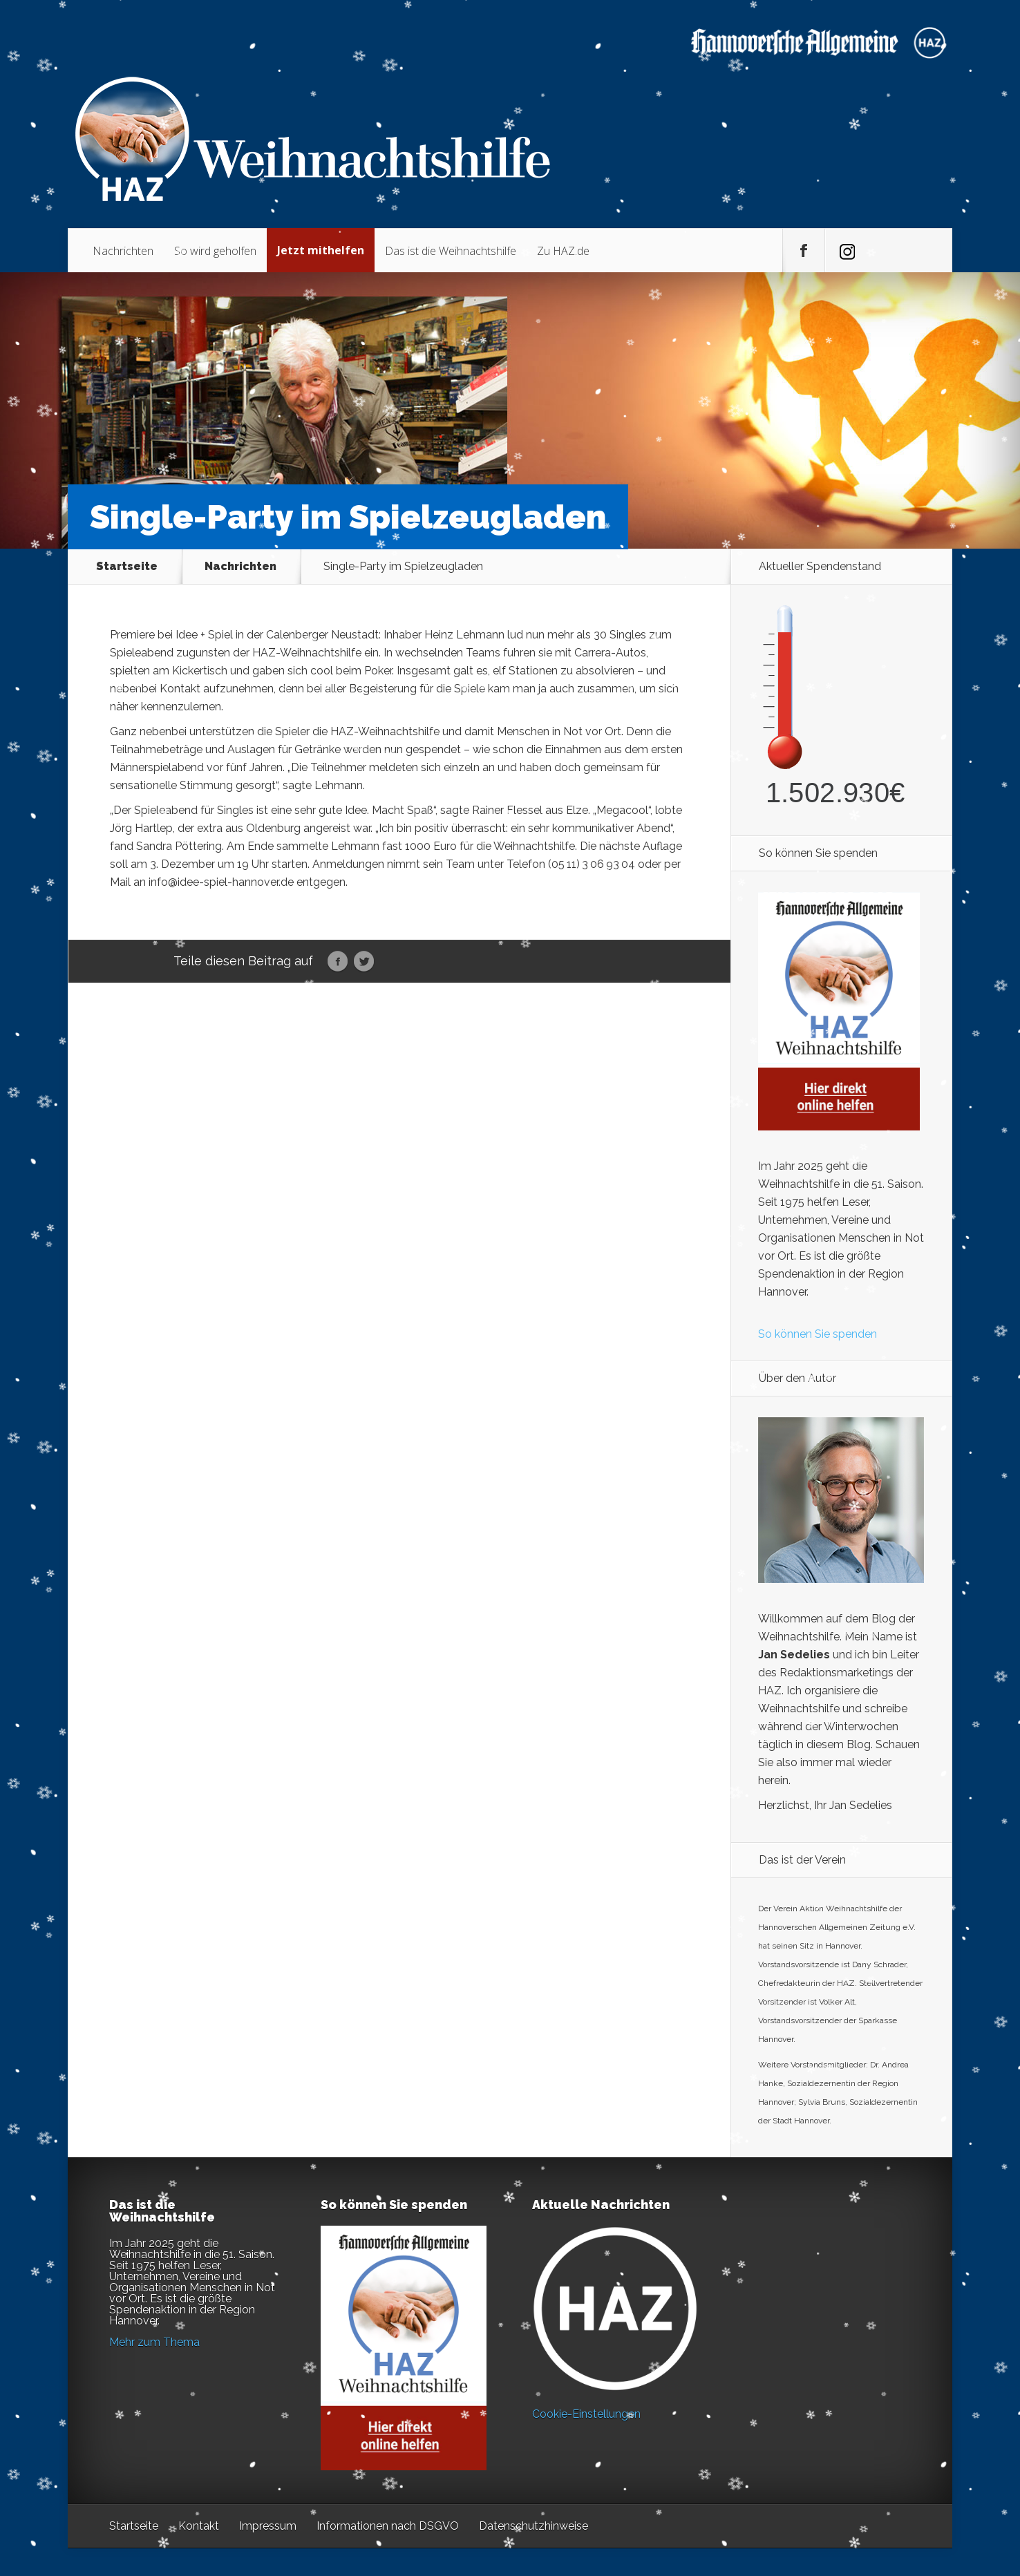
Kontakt (198, 2525)
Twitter (364, 962)
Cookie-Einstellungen (586, 2414)
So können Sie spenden (817, 1334)
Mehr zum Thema (154, 2342)
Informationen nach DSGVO (388, 2525)
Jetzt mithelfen (320, 250)
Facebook (337, 962)
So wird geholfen (215, 250)
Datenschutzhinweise (533, 2525)
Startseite (127, 566)
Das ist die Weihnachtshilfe (450, 250)
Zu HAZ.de (563, 250)
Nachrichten (123, 250)
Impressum (267, 2525)
